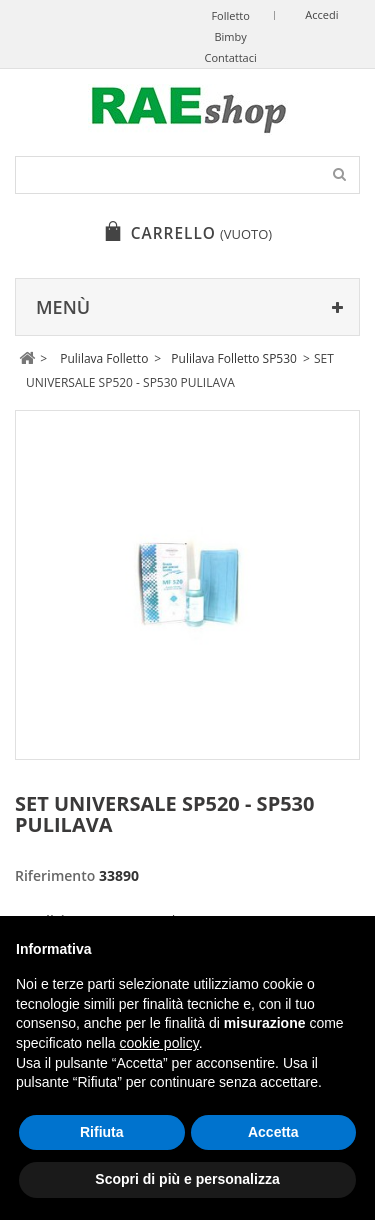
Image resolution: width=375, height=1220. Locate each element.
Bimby (230, 36)
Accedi (321, 14)
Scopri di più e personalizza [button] (187, 1179)
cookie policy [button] (159, 1043)
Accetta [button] (273, 1132)
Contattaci (230, 57)
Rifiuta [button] (102, 1132)
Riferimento (55, 875)
